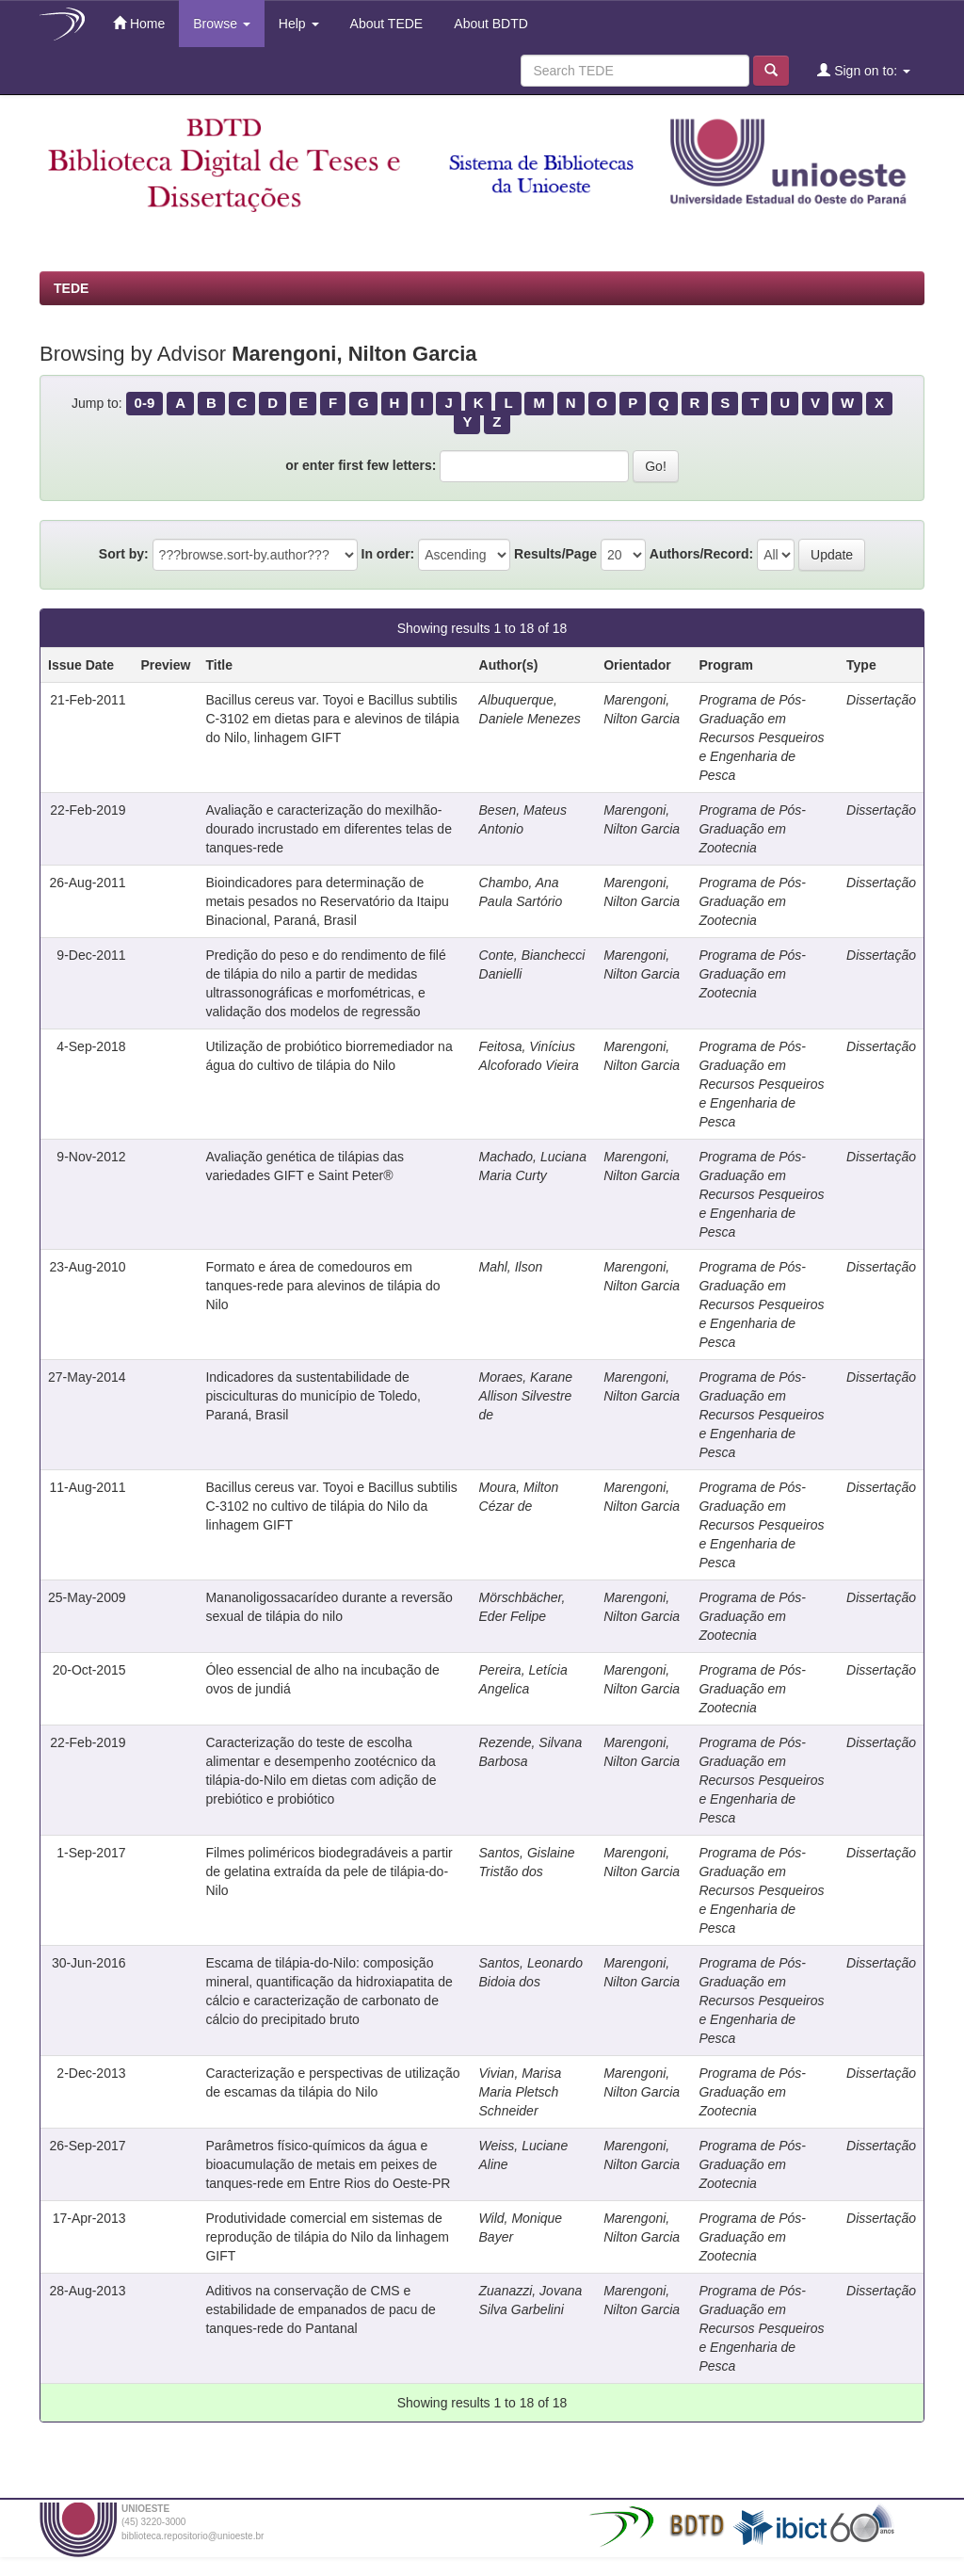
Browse (221, 23)
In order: (388, 553)
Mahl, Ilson (511, 1266)
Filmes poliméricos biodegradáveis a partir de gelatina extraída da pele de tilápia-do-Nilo (328, 1871)
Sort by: (124, 553)
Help (299, 23)
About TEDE (385, 23)
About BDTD (489, 23)
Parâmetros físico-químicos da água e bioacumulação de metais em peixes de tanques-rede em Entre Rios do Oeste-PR (327, 2164)
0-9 (145, 403)
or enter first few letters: (360, 465)
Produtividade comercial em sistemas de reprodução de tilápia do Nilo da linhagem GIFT (326, 2237)
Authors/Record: (701, 553)
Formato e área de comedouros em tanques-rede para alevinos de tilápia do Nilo (322, 1285)
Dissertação (881, 699)
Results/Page (555, 553)
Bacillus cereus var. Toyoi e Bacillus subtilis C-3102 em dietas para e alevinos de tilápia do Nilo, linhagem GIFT (331, 718)
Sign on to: (863, 70)
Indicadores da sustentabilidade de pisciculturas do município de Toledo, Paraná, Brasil (313, 1395)
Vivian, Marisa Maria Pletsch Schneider (520, 2092)
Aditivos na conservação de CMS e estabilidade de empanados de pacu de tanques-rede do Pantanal (320, 2309)
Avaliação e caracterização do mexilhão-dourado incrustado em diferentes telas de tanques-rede (328, 828)
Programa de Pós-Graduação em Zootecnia (752, 828)
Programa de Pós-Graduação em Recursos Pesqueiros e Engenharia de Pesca (761, 737)
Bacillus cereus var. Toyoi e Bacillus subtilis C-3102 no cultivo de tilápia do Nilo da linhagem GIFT (331, 1506)
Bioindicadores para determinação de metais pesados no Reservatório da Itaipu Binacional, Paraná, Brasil (326, 901)
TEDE (71, 288)
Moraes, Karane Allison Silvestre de (526, 1395)
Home (139, 23)
